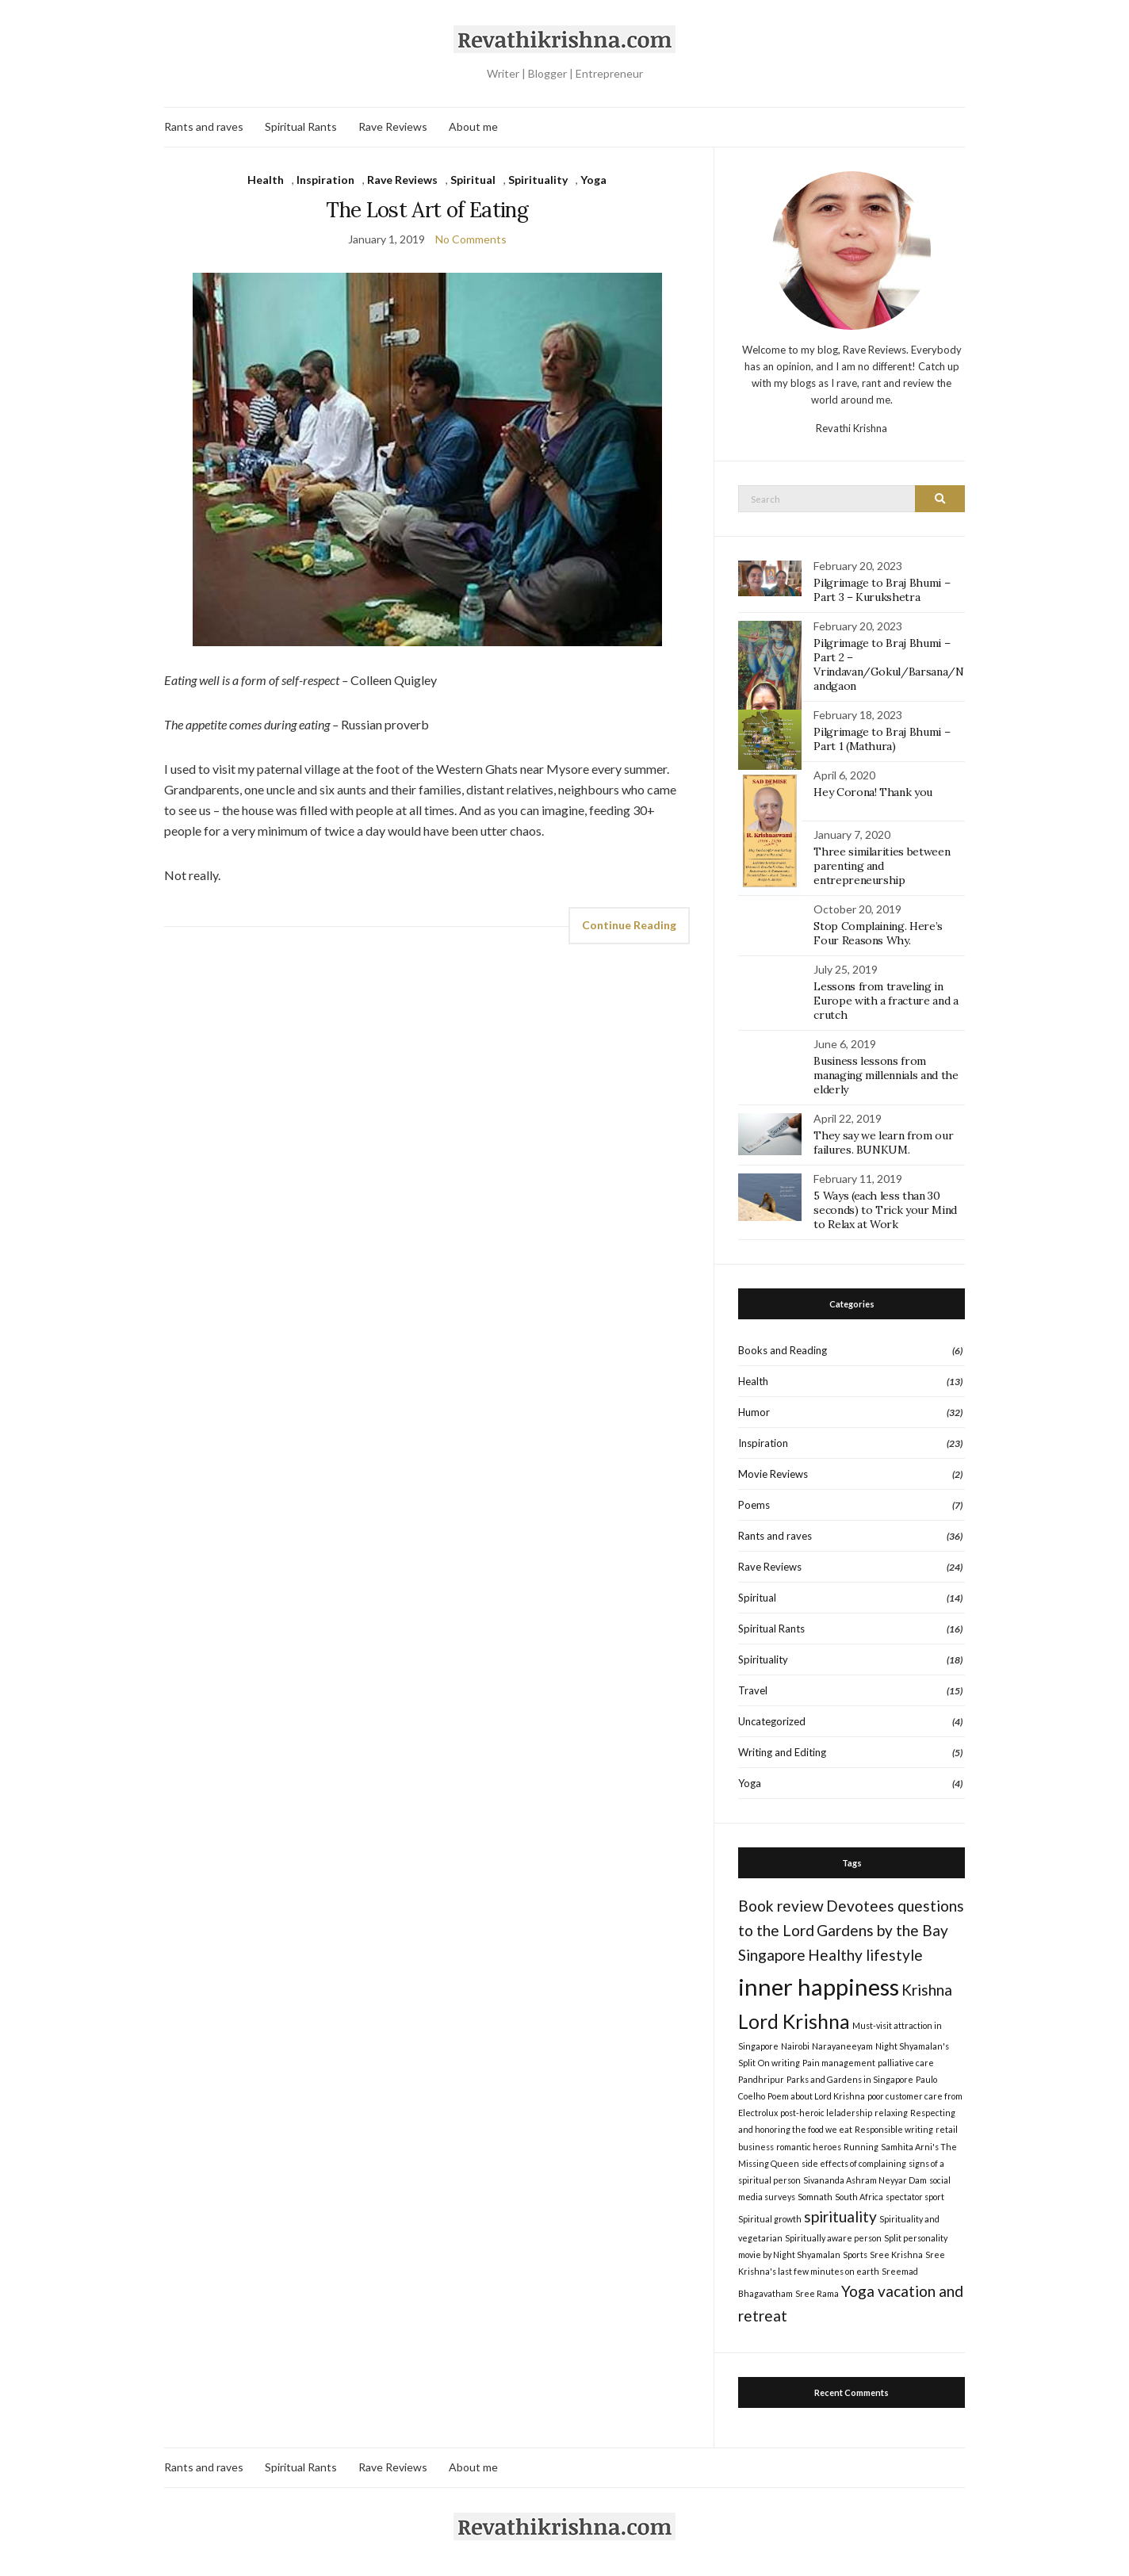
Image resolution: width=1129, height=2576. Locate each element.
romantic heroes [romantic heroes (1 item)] (808, 2147)
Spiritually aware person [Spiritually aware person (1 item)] (833, 2238)
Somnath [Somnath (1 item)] (815, 2196)
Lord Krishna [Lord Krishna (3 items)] (794, 2021)
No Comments (471, 239)
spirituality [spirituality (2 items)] (840, 2216)
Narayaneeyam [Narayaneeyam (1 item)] (842, 2046)
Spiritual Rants (301, 126)
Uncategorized (772, 1721)
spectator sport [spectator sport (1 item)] (915, 2196)
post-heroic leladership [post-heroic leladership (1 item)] (826, 2112)
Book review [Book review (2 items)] (781, 1906)
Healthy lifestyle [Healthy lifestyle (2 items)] (865, 1955)
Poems (754, 1505)
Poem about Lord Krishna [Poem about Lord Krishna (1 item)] (816, 2096)
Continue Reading (629, 925)
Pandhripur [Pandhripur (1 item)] (761, 2079)
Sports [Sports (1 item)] (855, 2254)
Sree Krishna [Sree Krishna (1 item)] (896, 2254)
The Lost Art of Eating (427, 210)
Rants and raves (203, 126)
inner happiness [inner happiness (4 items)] (818, 1986)
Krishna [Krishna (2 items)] (926, 1990)
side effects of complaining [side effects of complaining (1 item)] (854, 2163)
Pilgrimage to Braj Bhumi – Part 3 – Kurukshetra (881, 590)
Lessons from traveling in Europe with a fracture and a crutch (885, 1000)
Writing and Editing (782, 1752)
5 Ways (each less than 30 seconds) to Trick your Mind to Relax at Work (885, 1209)
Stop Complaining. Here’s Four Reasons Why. (878, 933)
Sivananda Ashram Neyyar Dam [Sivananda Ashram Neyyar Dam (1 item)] (865, 2180)
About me (473, 126)
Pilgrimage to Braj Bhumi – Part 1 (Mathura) (881, 739)
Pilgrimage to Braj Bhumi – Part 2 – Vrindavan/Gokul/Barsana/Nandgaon (888, 664)
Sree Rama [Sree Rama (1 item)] (817, 2293)
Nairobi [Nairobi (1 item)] (795, 2046)
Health (265, 179)
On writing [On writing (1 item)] (779, 2062)
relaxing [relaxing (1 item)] (891, 2112)
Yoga (593, 179)
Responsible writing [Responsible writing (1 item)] (894, 2129)
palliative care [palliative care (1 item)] (906, 2062)
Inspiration (325, 179)
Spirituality (538, 179)
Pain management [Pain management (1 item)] (838, 2062)
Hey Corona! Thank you (872, 792)
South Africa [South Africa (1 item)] (859, 2196)
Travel (752, 1690)
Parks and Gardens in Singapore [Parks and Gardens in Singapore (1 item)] (849, 2079)
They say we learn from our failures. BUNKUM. (883, 1142)
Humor (754, 1412)
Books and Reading (782, 1350)
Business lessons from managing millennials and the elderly (885, 1075)
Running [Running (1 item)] (861, 2147)
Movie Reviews (773, 1474)
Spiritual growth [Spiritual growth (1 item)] (770, 2219)
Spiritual (473, 179)
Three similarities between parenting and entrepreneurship (881, 865)
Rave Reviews (392, 126)
